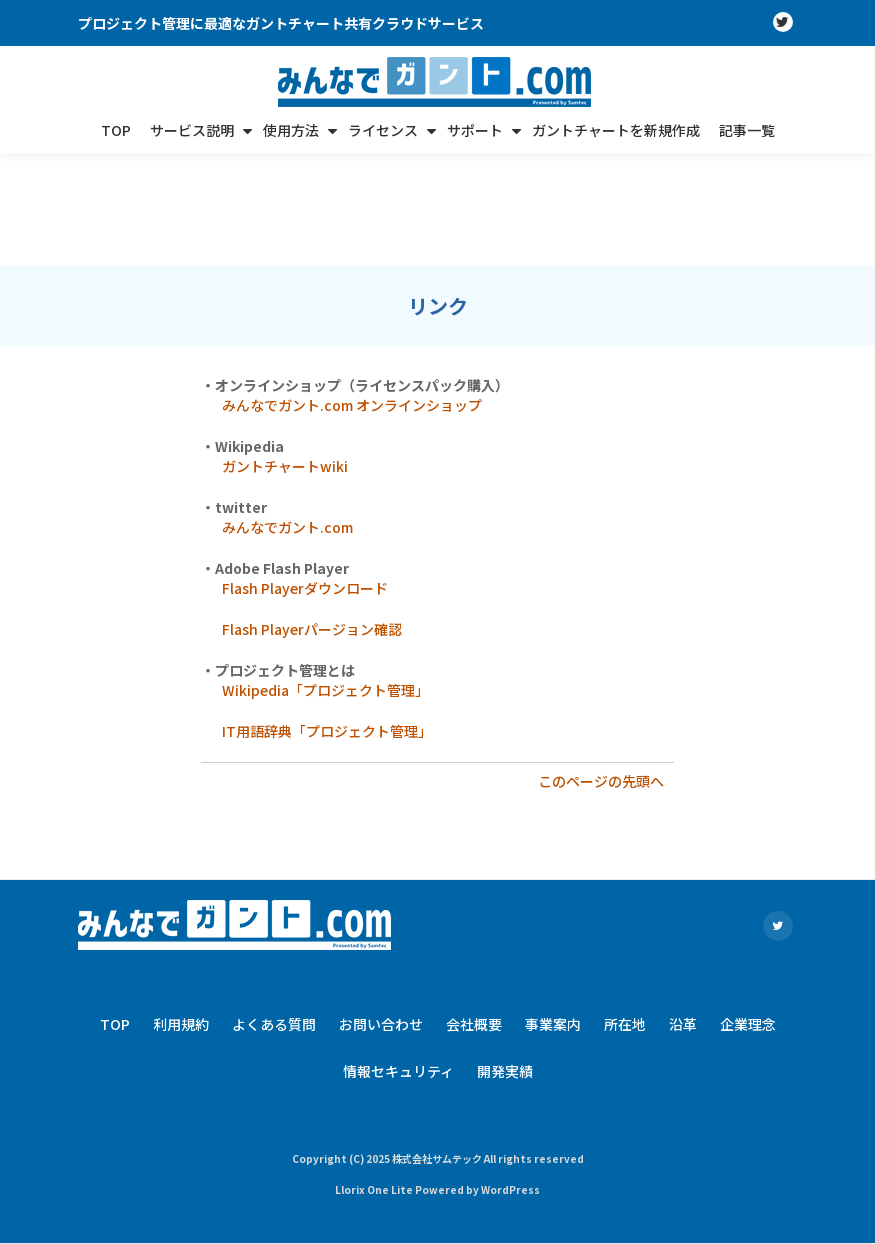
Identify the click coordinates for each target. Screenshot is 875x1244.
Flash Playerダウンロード (305, 476)
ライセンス (383, 130)
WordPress (510, 1077)
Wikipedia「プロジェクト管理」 (325, 578)
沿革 (683, 912)
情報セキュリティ (398, 959)
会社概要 (474, 912)
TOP (116, 130)
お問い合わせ (381, 912)
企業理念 (748, 912)
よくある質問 (274, 912)
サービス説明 (192, 130)
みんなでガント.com (287, 415)
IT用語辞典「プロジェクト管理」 (327, 619)
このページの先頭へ (601, 669)
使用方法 (291, 130)
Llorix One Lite (375, 1077)
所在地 (625, 912)
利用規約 (181, 912)
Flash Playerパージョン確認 (312, 517)
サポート (475, 130)
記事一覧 (747, 130)
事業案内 (553, 912)
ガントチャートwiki (285, 354)
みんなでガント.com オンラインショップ (352, 293)
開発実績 (505, 959)
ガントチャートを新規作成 (616, 130)
